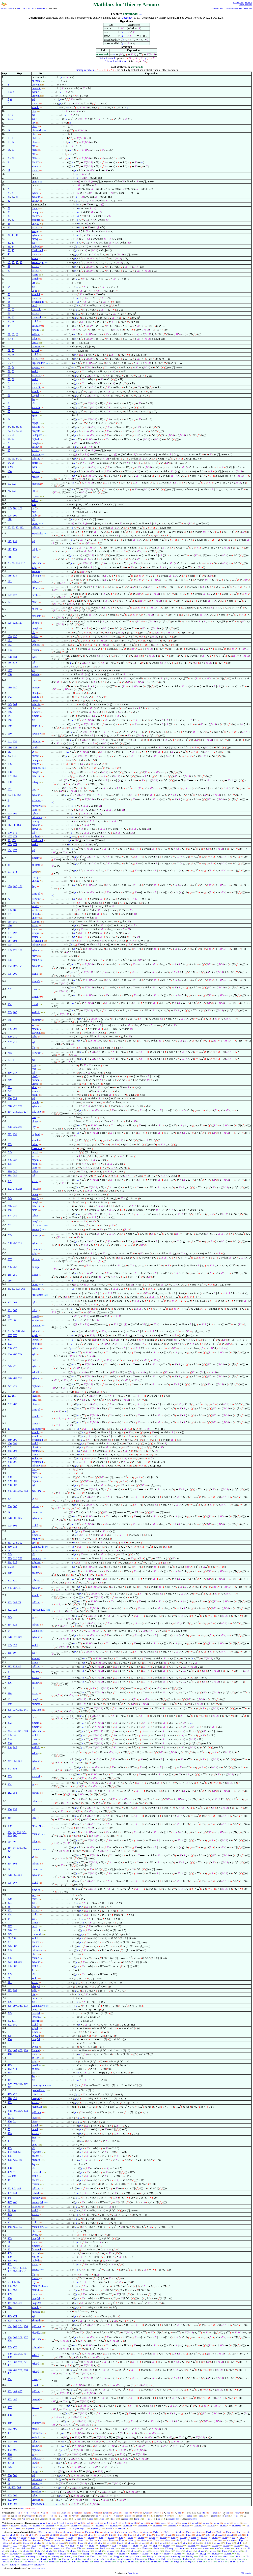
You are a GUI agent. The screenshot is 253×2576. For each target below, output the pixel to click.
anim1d (36, 725)
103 (14, 490)
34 (9, 219)
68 (9, 362)
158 (10, 772)
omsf (34, 181)
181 (20, 886)
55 (9, 309)
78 (9, 383)
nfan (34, 142)
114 (15, 541)
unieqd (35, 212)
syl (33, 99)
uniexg (35, 880)
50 (9, 270)
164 (10, 850)
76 (9, 375)
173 (14, 840)
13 (9, 142)
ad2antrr (36, 800)
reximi (35, 650)
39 (9, 227)
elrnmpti (36, 575)
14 (9, 130)
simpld (35, 715)
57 (9, 298)
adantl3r (36, 325)
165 (10, 813)
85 (9, 411)
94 (9, 462)
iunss (34, 809)
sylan (35, 338)
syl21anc (36, 563)
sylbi (34, 657)
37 (13, 219)
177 (10, 871)
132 (10, 644)
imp (34, 557)
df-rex (35, 608)
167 (10, 836)
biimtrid (36, 741)
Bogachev (127, 17)
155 (14, 794)
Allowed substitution (116, 61)
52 (9, 321)
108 (10, 515)
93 (9, 483)
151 (15, 741)
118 (9, 662)
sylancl (35, 91)
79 (9, 387)
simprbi (36, 712)
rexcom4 (36, 615)
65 (13, 334)
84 (9, 426)
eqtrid (35, 462)
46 (9, 254)
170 (10, 832)
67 (9, 367)
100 (10, 471)
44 (13, 246)
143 (10, 704)
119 (9, 575)
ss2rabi (35, 674)
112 (21, 527)
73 (13, 362)
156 (10, 763)
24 (13, 563)
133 (10, 650)
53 (9, 317)
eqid (34, 567)
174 (15, 844)
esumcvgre (37, 262)
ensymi (36, 84)
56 (9, 294)
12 (9, 794)
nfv (33, 122)
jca (33, 490)
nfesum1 (36, 130)
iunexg (35, 821)
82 (17, 431)
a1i (33, 286)
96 (13, 458)
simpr (35, 166)
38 (9, 246)
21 (13, 158)
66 (17, 334)
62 (13, 317)
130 (15, 636)
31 (17, 196)
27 (13, 196)
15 (9, 138)
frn (33, 902)
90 (21, 431)
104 (18, 563)
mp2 (34, 508)
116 (9, 557)
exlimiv (36, 644)
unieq (35, 692)
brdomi (36, 95)
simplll (35, 107)
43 (13, 242)
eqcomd (36, 471)
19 (13, 149)
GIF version (247, 8)
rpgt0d (35, 395)
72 (9, 358)
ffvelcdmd (37, 250)
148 (10, 719)
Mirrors (4, 8)
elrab (34, 708)
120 (15, 575)
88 (17, 426)
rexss (34, 680)
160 (10, 782)
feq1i (34, 189)
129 (10, 636)
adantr (35, 103)
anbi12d (36, 704)
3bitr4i (35, 622)
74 (13, 367)
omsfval (36, 454)
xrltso (35, 500)
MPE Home (21, 8)
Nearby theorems (245, 5)
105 (10, 508)
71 (9, 354)
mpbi (34, 515)
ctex (34, 111)
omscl (35, 523)
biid (34, 511)
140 (15, 687)
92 (13, 439)
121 (10, 581)
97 (21, 458)
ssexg (35, 231)
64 (9, 325)
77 (9, 431)
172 (15, 836)
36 (9, 215)
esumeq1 (36, 767)
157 (10, 776)
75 (9, 490)
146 (10, 712)
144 (15, 704)
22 (9, 755)
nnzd (34, 305)
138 (10, 674)
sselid (35, 321)
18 (9, 149)
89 (21, 426)
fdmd (35, 208)
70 (13, 350)
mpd (34, 747)
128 (10, 657)
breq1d (35, 476)
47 (17, 262)
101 (10, 476)
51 (9, 334)
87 (9, 419)
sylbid (35, 636)
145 (10, 708)
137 (10, 670)
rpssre (35, 274)
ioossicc (36, 346)
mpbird (36, 246)
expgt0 (35, 422)
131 (10, 640)
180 (15, 886)
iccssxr (35, 496)
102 (14, 483)
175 (15, 850)
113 (9, 541)
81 (9, 395)
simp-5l (36, 893)
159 (15, 776)
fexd (34, 871)
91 (9, 439)
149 (10, 725)
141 (10, 741)
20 (9, 158)
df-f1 (34, 290)
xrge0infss (37, 533)
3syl (34, 886)
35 (9, 212)
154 (14, 755)
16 (13, 138)
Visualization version (234, 8)
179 (10, 886)
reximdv (36, 733)
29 (9, 189)
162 (19, 794)
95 (9, 458)
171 (15, 832)
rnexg (35, 877)
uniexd (35, 223)
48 (21, 262)
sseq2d (35, 696)
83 (9, 403)
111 (9, 549)
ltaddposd (37, 435)
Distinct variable (107, 58)
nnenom (36, 80)
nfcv (34, 126)
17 (13, 142)
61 (9, 313)
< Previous (238, 2)
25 (13, 262)
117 (23, 563)
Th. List (31, 8)
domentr (36, 88)
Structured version (218, 8)
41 (17, 235)
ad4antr (36, 864)
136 (10, 747)
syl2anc (36, 196)
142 (10, 696)
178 (15, 871)
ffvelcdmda (38, 301)
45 (13, 250)
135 (15, 662)
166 (15, 813)
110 (9, 519)
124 (10, 601)
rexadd (35, 329)
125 (10, 622)
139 (10, 687)
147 (10, 715)
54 (9, 286)
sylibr (35, 193)
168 (14, 824)
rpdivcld (36, 317)
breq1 (35, 628)
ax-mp (35, 687)
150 (10, 733)
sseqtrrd (36, 219)
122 (10, 595)
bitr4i (35, 595)
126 (15, 622)
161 (10, 789)
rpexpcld (36, 309)
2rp (33, 282)
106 (15, 508)
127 (20, 622)
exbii (34, 601)
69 (9, 350)
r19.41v (36, 588)
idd (33, 632)
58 (9, 301)
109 (15, 515)
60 (13, 309)
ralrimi (35, 755)
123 (15, 595)
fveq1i (35, 443)
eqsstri (35, 350)
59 (9, 305)
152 (15, 747)
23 (9, 563)
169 (19, 824)
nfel (34, 138)
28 (9, 193)
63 (13, 321)
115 (15, 549)
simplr (35, 278)
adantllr (36, 407)
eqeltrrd (36, 367)
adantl (35, 298)
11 (11, 118)
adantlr (35, 254)
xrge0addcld (38, 362)
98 (13, 462)
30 (13, 193)
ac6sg (35, 782)
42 (9, 242)
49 (9, 266)
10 (11, 114)
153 (10, 751)
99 (11, 467)
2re (33, 399)
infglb (35, 549)
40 (13, 235)
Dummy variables (84, 70)
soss (34, 504)
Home (11, 8)
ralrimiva (37, 805)
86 (13, 426)
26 (9, 196)
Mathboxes (40, 8)
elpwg (35, 238)
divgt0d (36, 431)
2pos (34, 415)
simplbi (36, 294)
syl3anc (36, 426)
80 (13, 431)
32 (9, 200)
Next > (248, 2)
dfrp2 (35, 342)
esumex (36, 571)
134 (15, 657)
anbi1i (35, 581)
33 (9, 250)
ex (33, 751)
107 (20, 508)
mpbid (35, 439)
